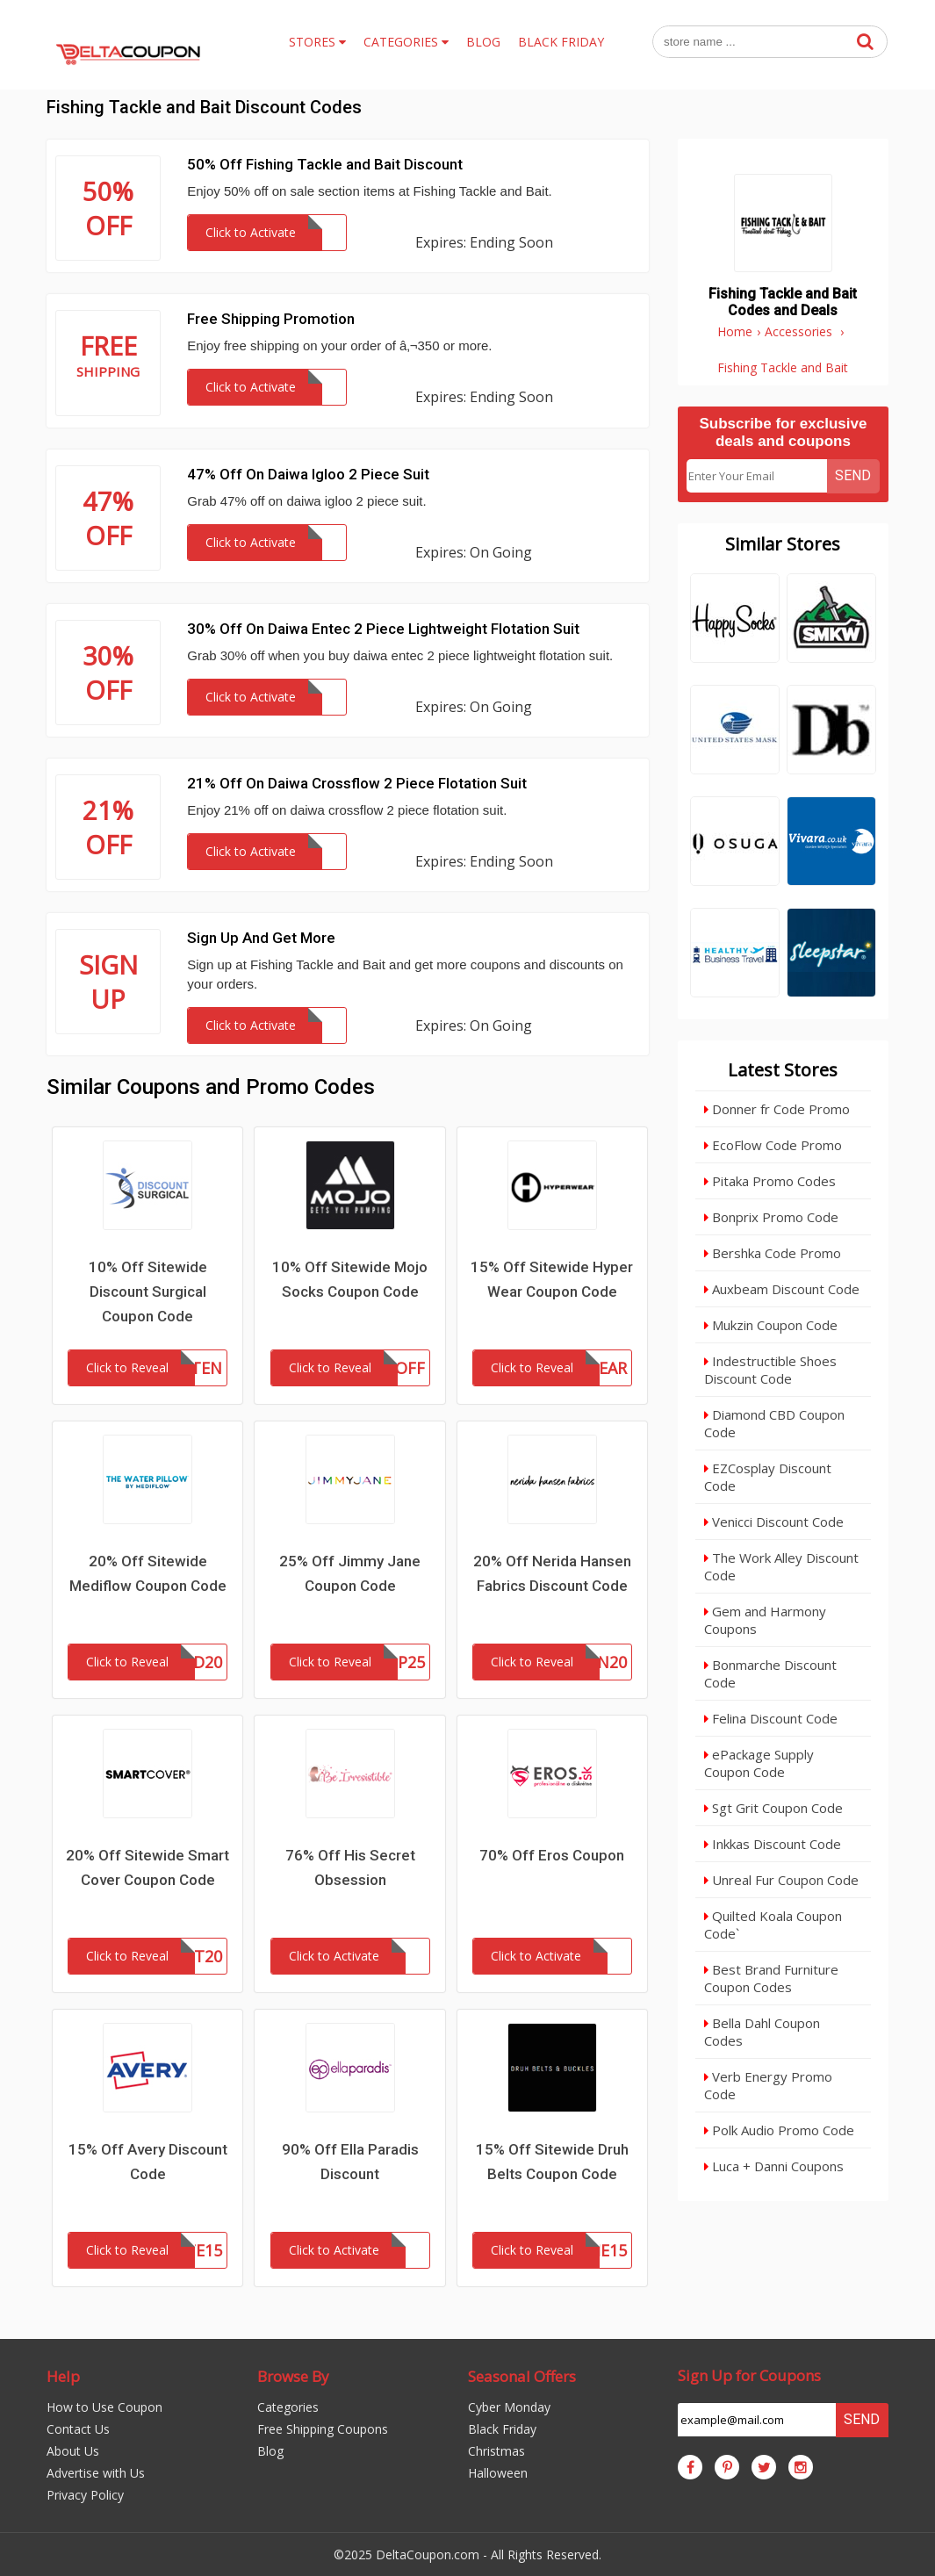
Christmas (496, 2451)
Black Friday (502, 2429)
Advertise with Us (96, 2472)
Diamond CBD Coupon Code (774, 1423)
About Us (73, 2451)
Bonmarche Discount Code (770, 1673)
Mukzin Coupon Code (771, 1325)
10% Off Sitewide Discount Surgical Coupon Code (148, 1291)
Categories (288, 2407)
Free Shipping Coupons (322, 2429)
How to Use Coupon (104, 2407)
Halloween (498, 2472)
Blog (270, 2451)
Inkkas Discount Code (772, 1844)
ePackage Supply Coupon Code (759, 1763)
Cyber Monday (509, 2407)
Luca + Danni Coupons (774, 2166)
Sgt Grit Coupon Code (773, 1808)
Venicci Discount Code (774, 1521)
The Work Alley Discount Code (781, 1566)
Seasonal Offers (522, 2376)
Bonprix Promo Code (771, 1217)
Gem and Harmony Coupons (765, 1619)
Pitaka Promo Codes (770, 1181)
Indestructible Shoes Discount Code (770, 1369)
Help (63, 2376)
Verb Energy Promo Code (768, 2085)
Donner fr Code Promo (777, 1109)
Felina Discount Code (771, 1718)
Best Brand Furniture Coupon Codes (771, 1978)
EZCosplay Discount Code (767, 1476)
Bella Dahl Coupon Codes (762, 2031)
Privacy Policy (85, 2494)
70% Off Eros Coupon (551, 1855)
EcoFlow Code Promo (773, 1145)
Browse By (293, 2376)
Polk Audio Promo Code (779, 2130)
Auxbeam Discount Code (781, 1289)
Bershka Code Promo (772, 1253)
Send (853, 475)
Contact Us (78, 2429)
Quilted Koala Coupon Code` (773, 1924)
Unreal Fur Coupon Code (781, 1880)
